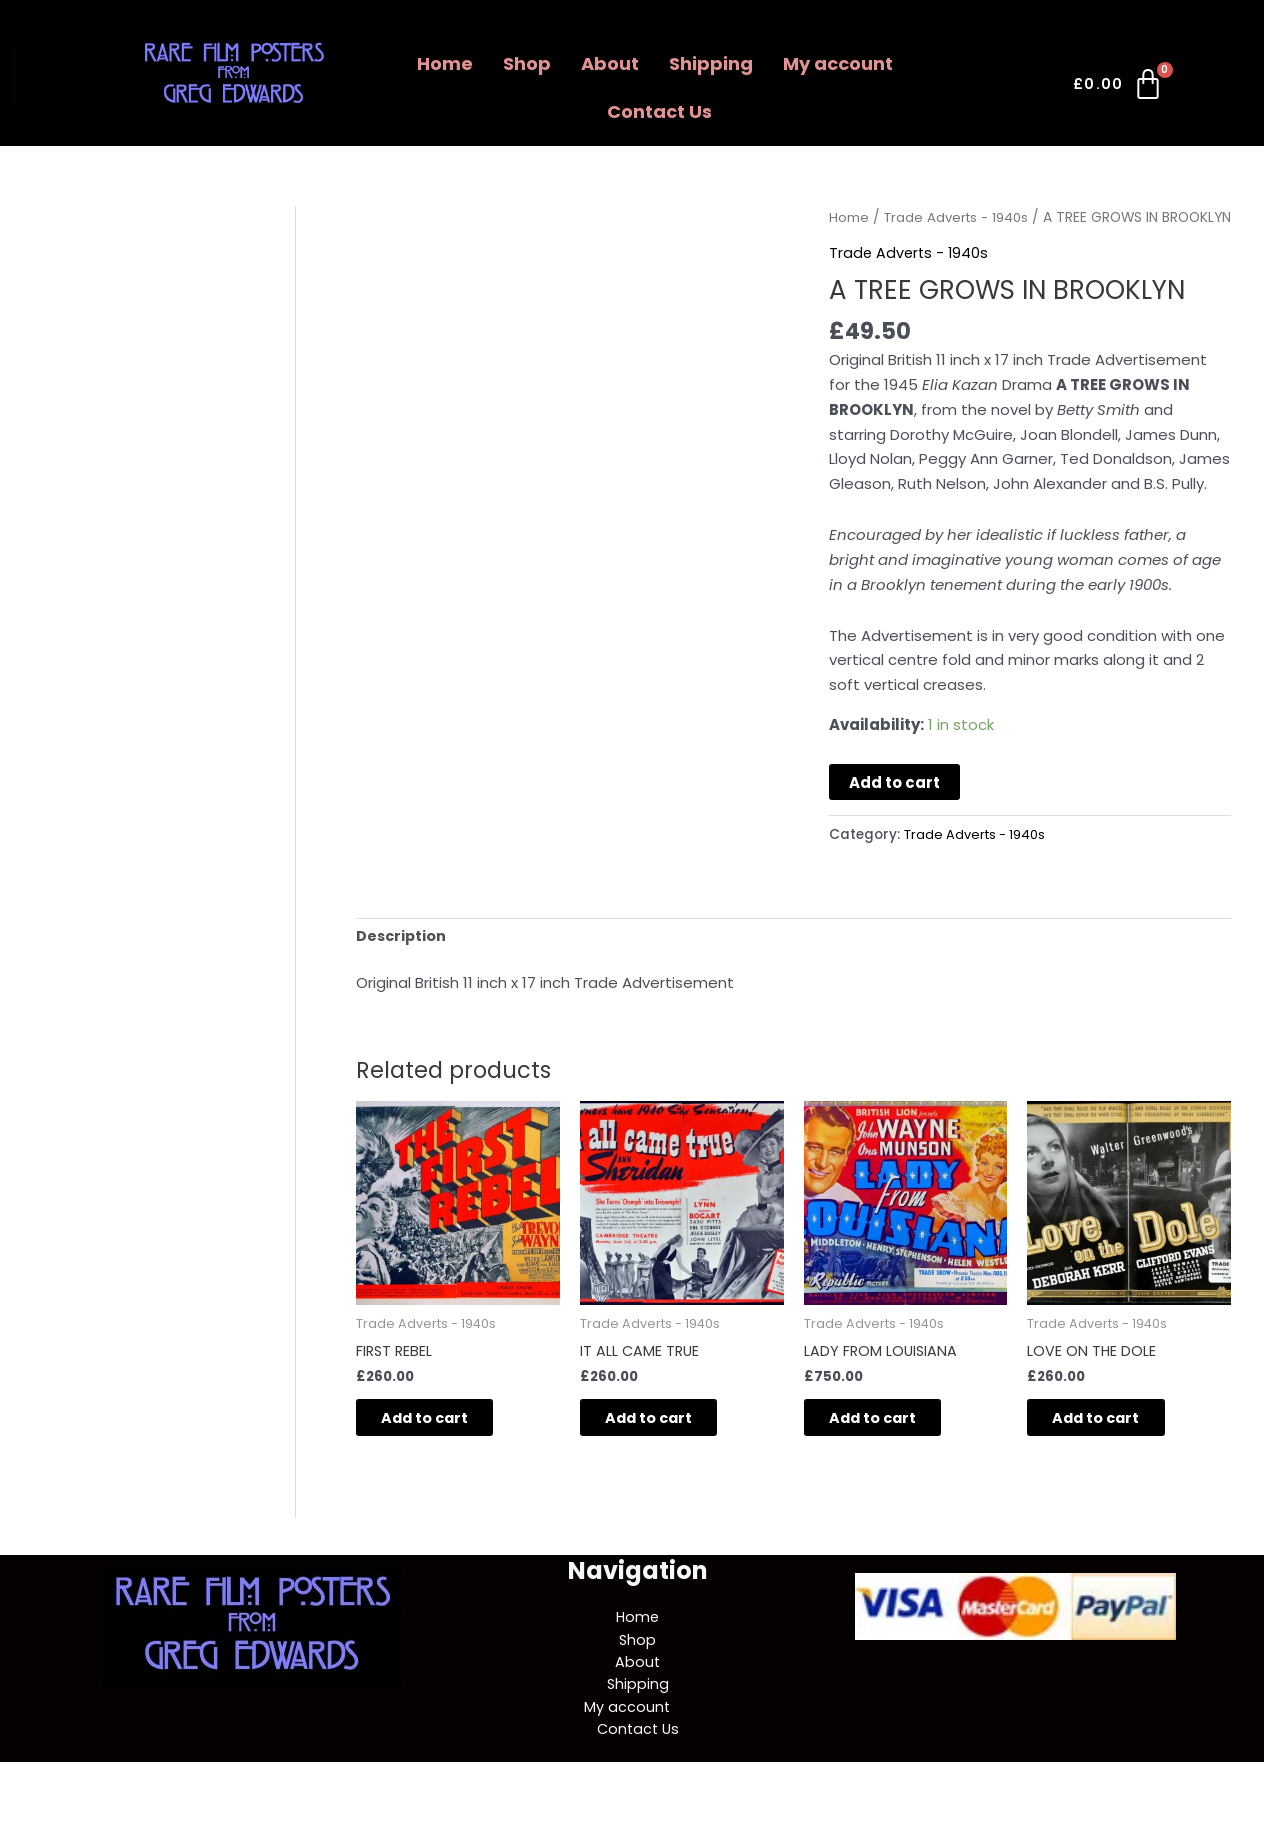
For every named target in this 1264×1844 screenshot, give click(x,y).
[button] (843, 64)
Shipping (711, 63)
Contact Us (659, 111)
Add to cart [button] (441, 1447)
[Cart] (1119, 88)
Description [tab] (402, 961)
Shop (527, 63)
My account (838, 63)
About (610, 63)
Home (445, 63)
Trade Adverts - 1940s (960, 217)
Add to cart (894, 806)
